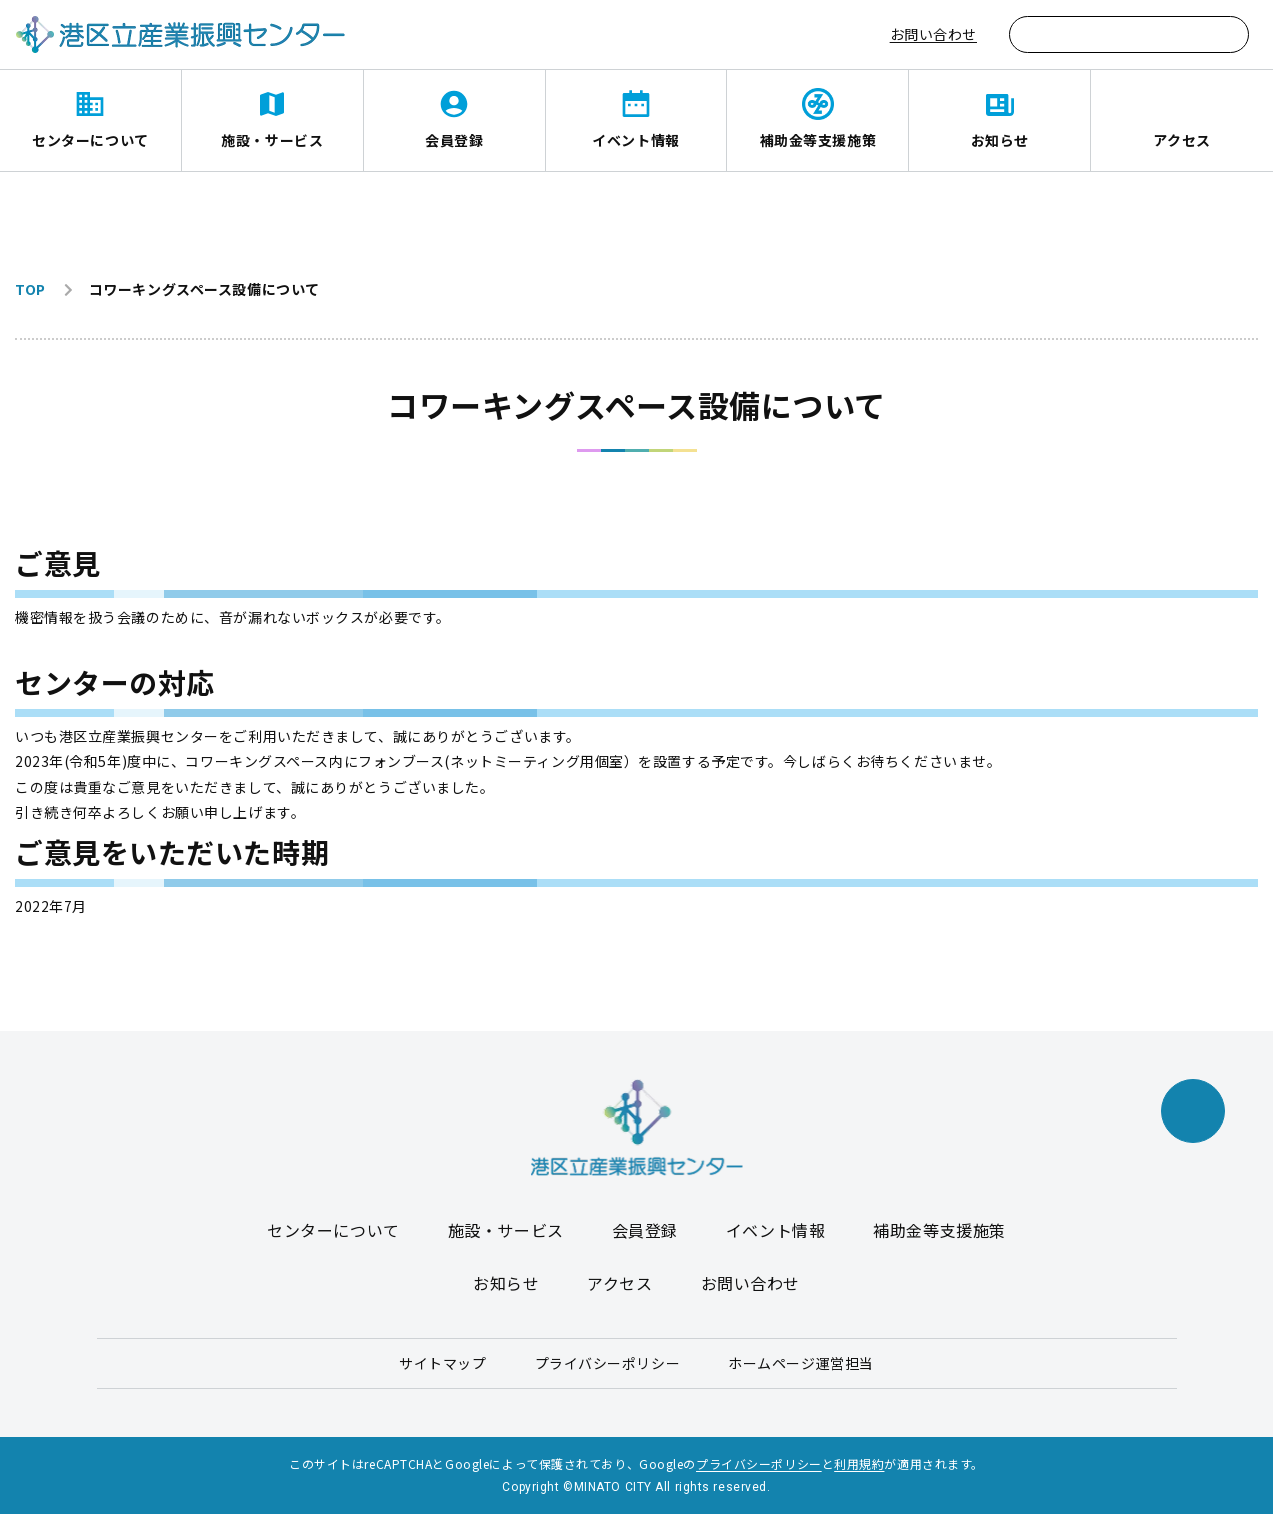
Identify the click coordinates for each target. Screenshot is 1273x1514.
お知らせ (1000, 140)
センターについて (90, 140)
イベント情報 (635, 140)
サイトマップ (442, 1363)
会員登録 (454, 140)
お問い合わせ (933, 34)
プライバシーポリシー (608, 1363)
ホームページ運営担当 (801, 1363)
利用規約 (859, 1463)
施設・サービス (272, 140)
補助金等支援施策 (818, 140)
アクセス (1181, 140)
